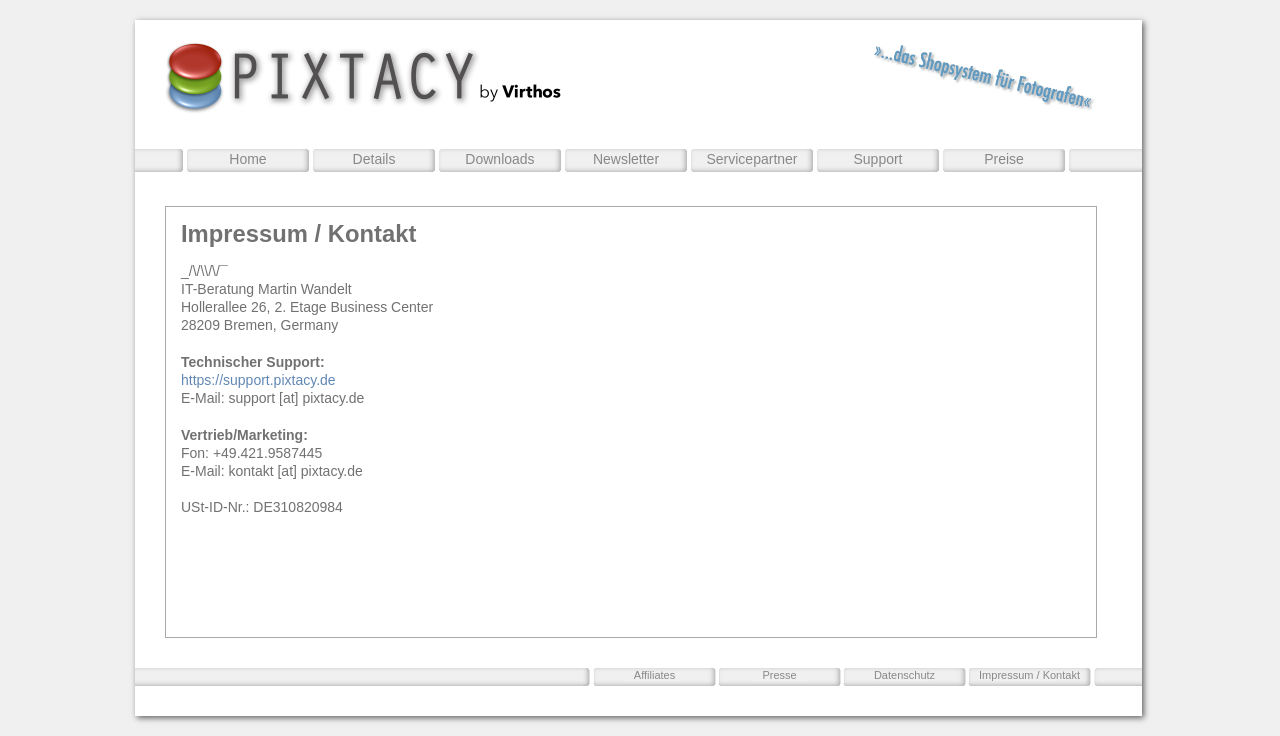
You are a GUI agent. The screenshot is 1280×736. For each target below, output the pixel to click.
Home (247, 159)
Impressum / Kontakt (1029, 675)
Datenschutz (904, 675)
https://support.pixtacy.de (258, 380)
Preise (1004, 159)
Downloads (499, 159)
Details (374, 159)
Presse (779, 675)
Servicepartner (751, 159)
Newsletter (626, 159)
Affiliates (654, 675)
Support (877, 159)
